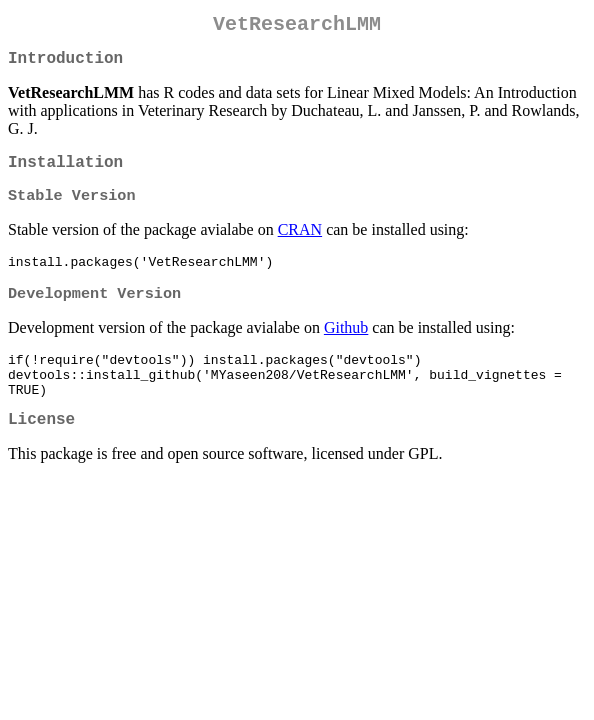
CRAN (300, 243)
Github (346, 346)
